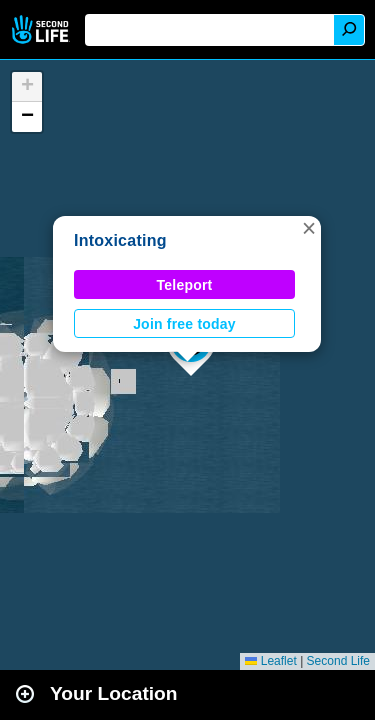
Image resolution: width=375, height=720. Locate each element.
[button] (309, 228)
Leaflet (270, 661)
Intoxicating (120, 240)
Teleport (185, 285)
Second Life (42, 29)
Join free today (184, 324)
